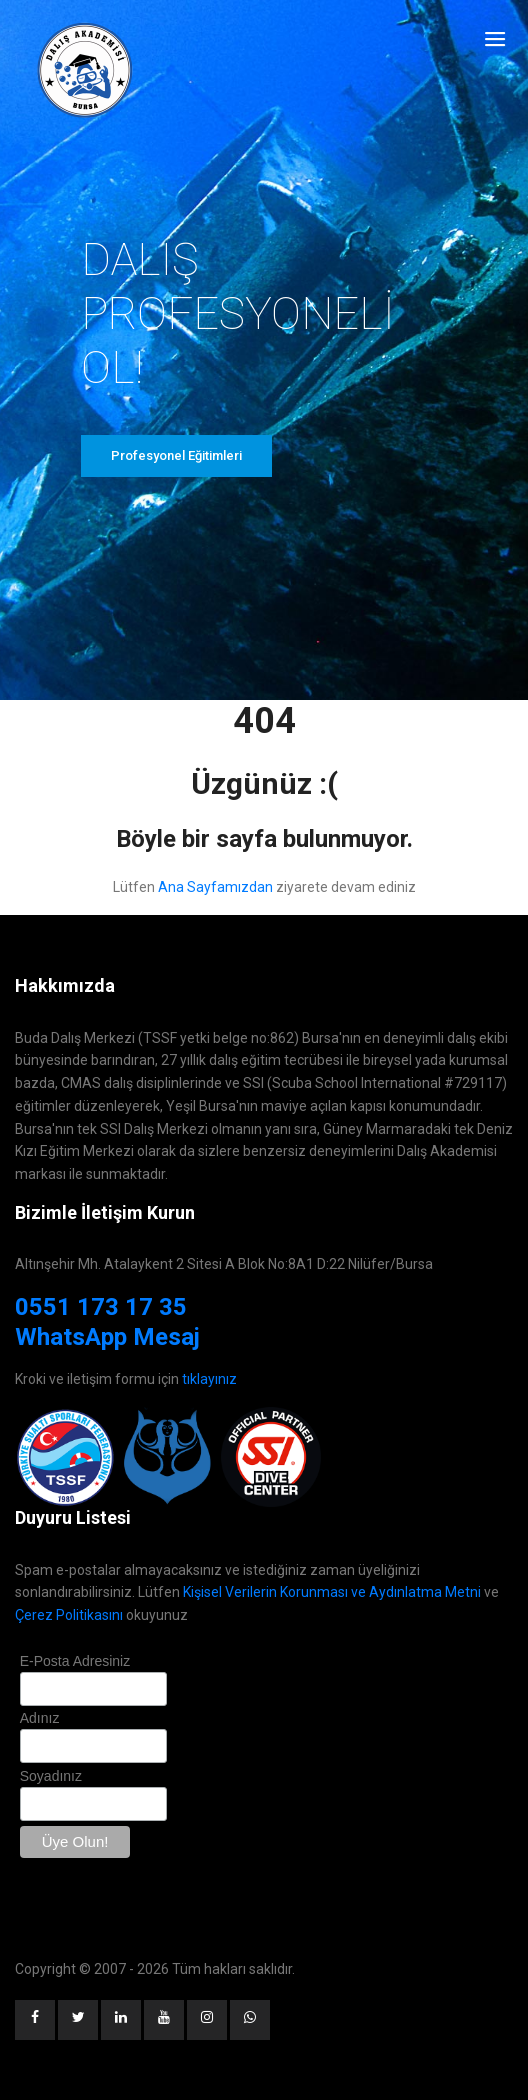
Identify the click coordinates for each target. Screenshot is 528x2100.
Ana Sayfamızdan (215, 887)
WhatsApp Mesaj (107, 1337)
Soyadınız (51, 1776)
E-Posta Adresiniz (75, 1661)
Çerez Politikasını (69, 1615)
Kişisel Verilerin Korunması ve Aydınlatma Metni (332, 1592)
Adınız (40, 1718)
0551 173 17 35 (101, 1307)
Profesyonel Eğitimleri (176, 455)
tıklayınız (209, 1379)
